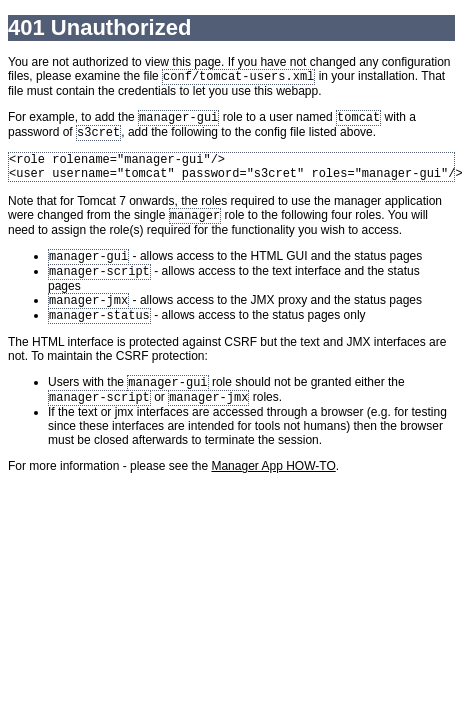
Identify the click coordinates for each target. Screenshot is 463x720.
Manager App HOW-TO (273, 492)
